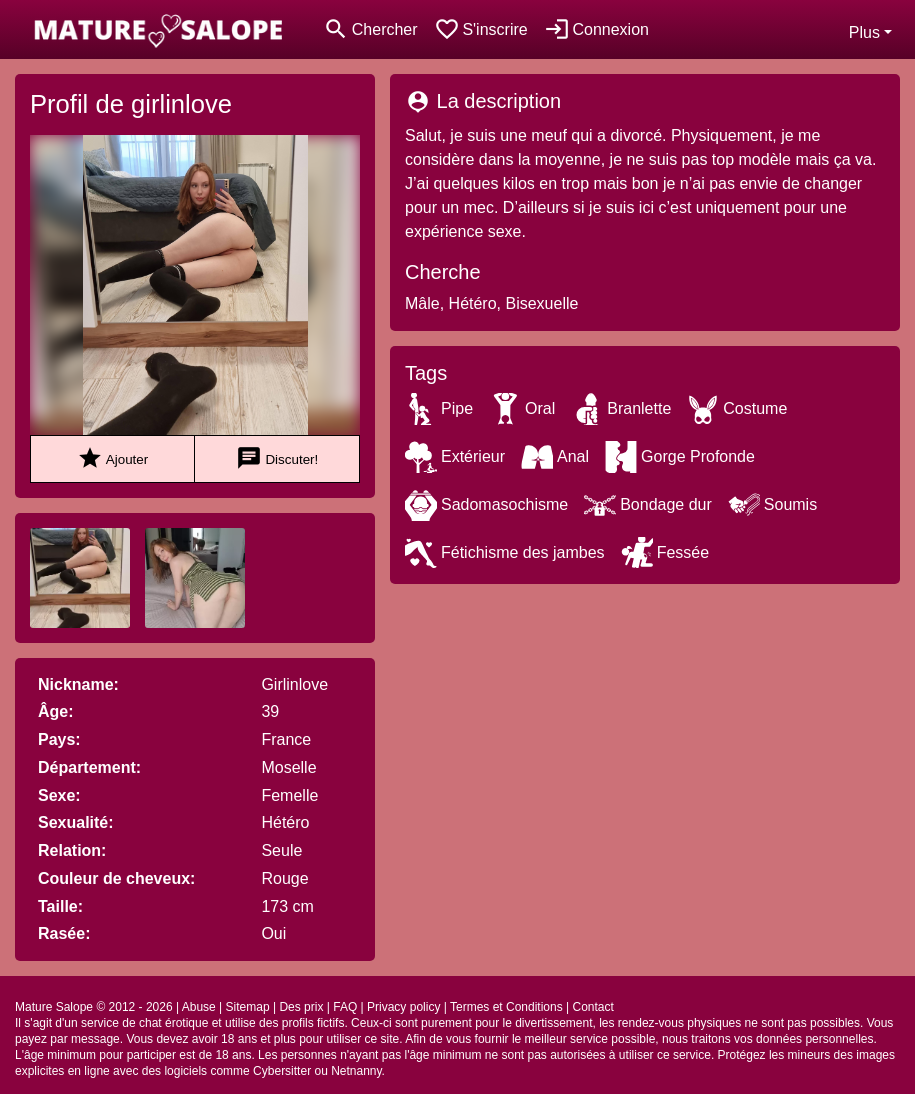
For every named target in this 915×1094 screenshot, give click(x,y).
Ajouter (112, 458)
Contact (592, 1007)
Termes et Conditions (506, 1007)
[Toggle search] (370, 29)
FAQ (345, 1007)
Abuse (199, 1007)
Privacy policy (403, 1007)
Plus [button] (864, 32)
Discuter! (277, 458)
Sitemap (248, 1007)
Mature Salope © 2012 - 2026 (94, 1007)
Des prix (301, 1007)
